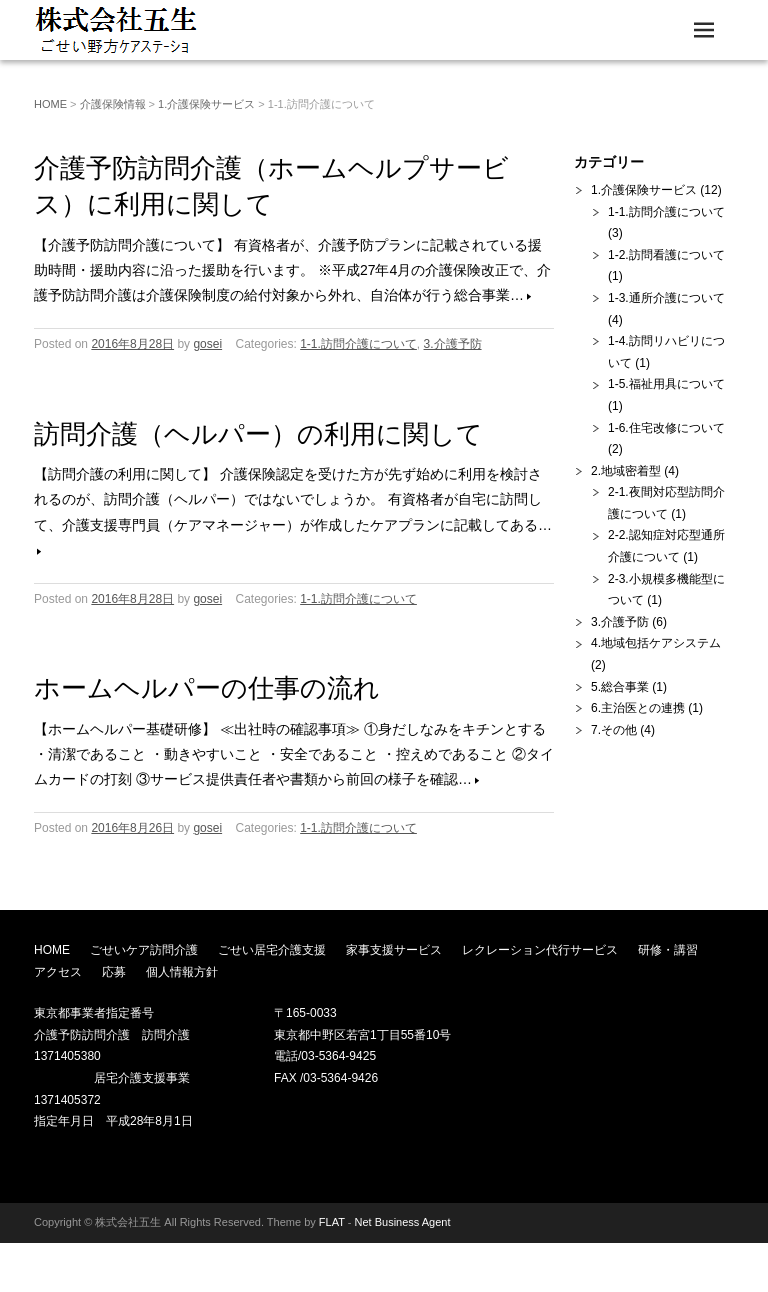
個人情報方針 (182, 972)
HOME (50, 104)
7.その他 (614, 730)
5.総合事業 (620, 687)
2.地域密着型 (626, 471)
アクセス (58, 972)
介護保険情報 (113, 104)
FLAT (332, 1222)
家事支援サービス (394, 950)
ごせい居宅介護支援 (272, 950)
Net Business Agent (403, 1222)
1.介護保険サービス (206, 104)
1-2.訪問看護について (666, 255)
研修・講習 (668, 950)
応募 (114, 972)
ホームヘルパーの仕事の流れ (207, 688)
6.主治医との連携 (638, 708)
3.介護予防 (453, 344)
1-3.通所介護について (666, 298)
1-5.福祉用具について (666, 384)
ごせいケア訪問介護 (144, 950)
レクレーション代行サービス (540, 950)
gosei (207, 344)
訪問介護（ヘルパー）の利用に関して (258, 434)
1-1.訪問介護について (358, 344)
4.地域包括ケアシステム (656, 643)
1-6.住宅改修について (666, 428)
